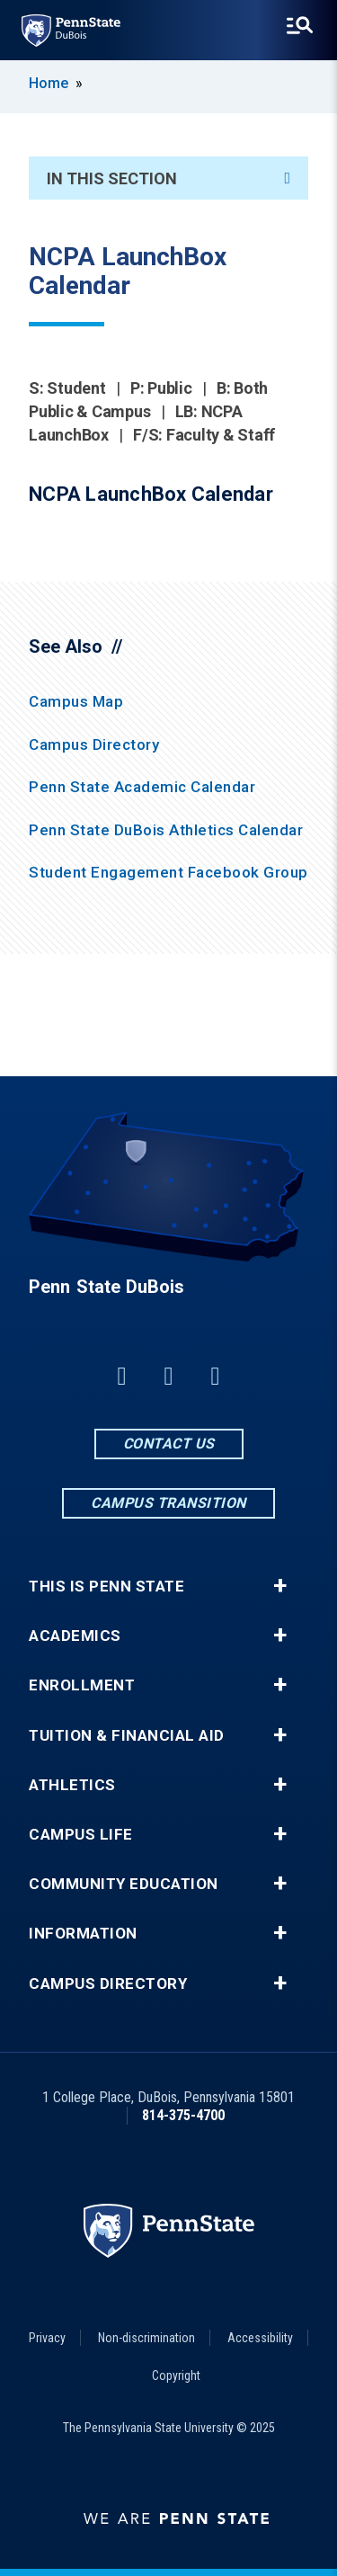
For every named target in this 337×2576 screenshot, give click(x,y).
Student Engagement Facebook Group (168, 872)
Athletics (72, 1785)
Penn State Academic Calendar (142, 787)
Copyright (176, 2375)
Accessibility (260, 2338)
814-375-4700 (183, 2115)
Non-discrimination (146, 2338)
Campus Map (76, 701)
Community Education (123, 1884)
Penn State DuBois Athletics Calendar (166, 830)
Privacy (47, 2338)
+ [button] (280, 1586)
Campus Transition (168, 1502)
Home (48, 83)
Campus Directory (94, 744)
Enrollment (82, 1685)
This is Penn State (106, 1586)
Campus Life (81, 1834)
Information (83, 1933)
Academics (75, 1636)
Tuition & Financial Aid (127, 1735)
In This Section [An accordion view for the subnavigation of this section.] (168, 178)
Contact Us (169, 1443)
